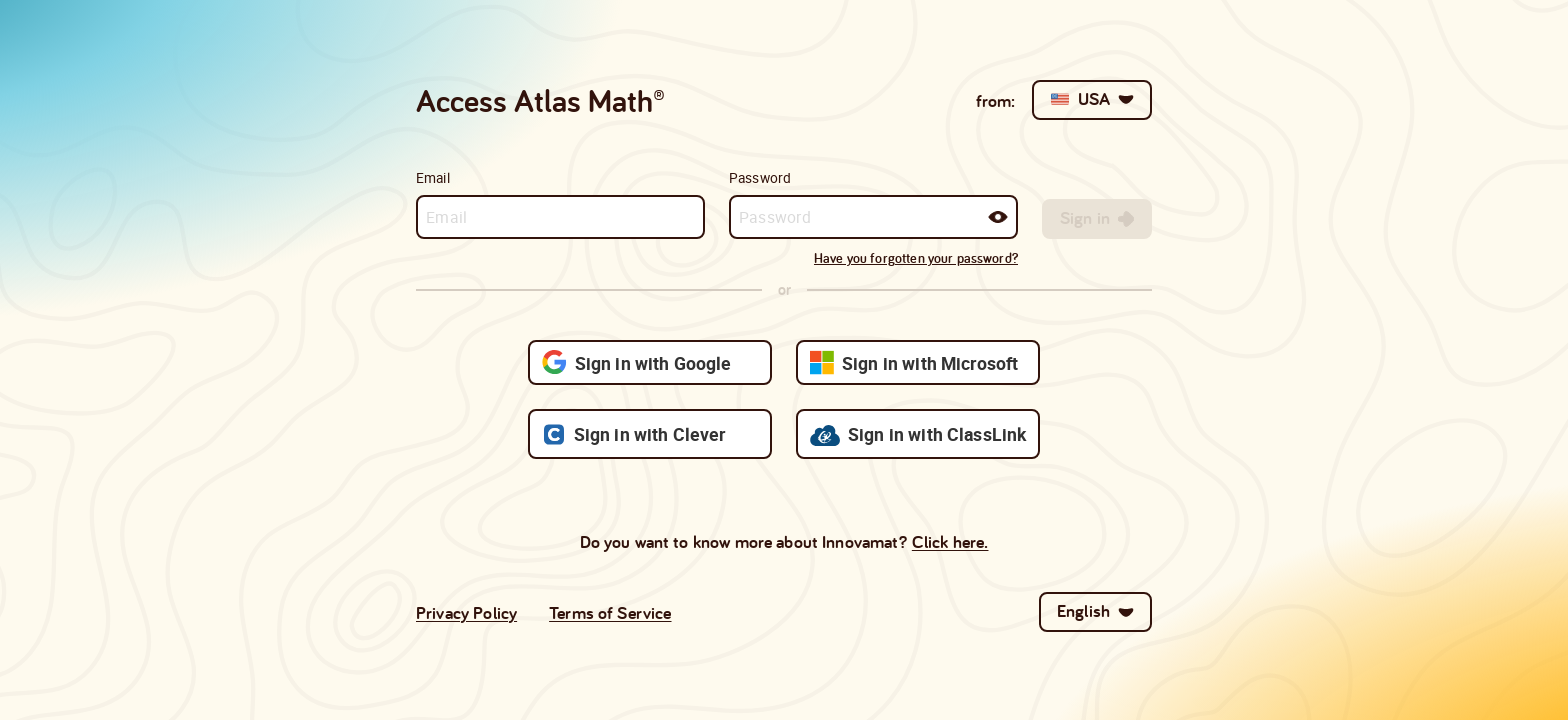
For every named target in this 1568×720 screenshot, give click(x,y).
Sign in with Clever (634, 434)
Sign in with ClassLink (918, 434)
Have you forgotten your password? (916, 258)
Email (433, 178)
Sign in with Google (637, 362)
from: (996, 100)
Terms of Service (610, 612)
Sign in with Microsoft (914, 362)
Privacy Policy (466, 612)
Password (760, 178)
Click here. (950, 541)
